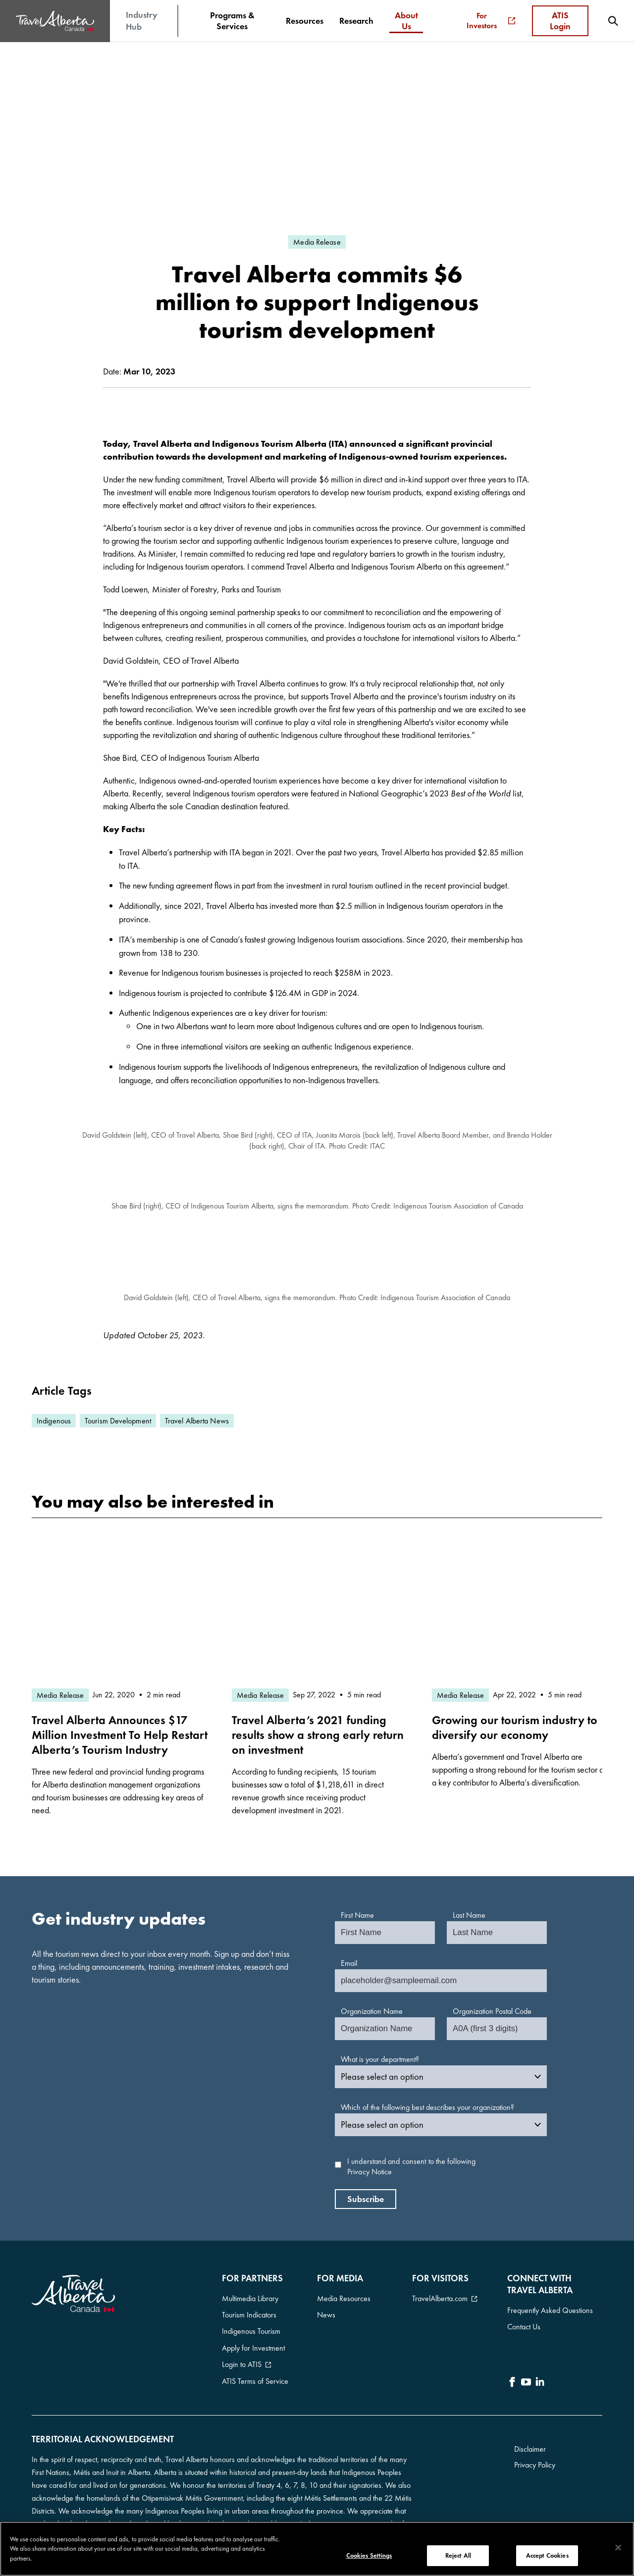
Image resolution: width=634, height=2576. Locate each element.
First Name (357, 1915)
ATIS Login (560, 20)
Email (349, 1963)
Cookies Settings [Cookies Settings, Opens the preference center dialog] (369, 2555)
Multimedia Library (250, 2297)
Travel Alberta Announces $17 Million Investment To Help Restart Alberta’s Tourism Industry (120, 1734)
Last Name (469, 1915)
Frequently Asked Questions (550, 2309)
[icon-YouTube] (526, 2374)
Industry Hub (142, 20)
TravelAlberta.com (440, 2297)
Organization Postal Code (492, 2011)
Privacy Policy (534, 2449)
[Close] (618, 2548)
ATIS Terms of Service (255, 2364)
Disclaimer (530, 2433)
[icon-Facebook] (512, 2374)
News (326, 2311)
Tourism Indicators (249, 2311)
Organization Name (372, 2011)
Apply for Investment (253, 2337)
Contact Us (523, 2322)
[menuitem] (232, 21)
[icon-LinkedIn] (540, 2374)
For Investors (491, 20)
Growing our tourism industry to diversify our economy (514, 1727)
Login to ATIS (242, 2351)
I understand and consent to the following (411, 2166)
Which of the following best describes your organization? (427, 2107)
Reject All (458, 2555)
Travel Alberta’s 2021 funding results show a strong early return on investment (318, 1734)
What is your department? (380, 2059)
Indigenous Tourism (251, 2324)
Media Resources (343, 2297)
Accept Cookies (547, 2555)
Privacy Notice (369, 2171)
